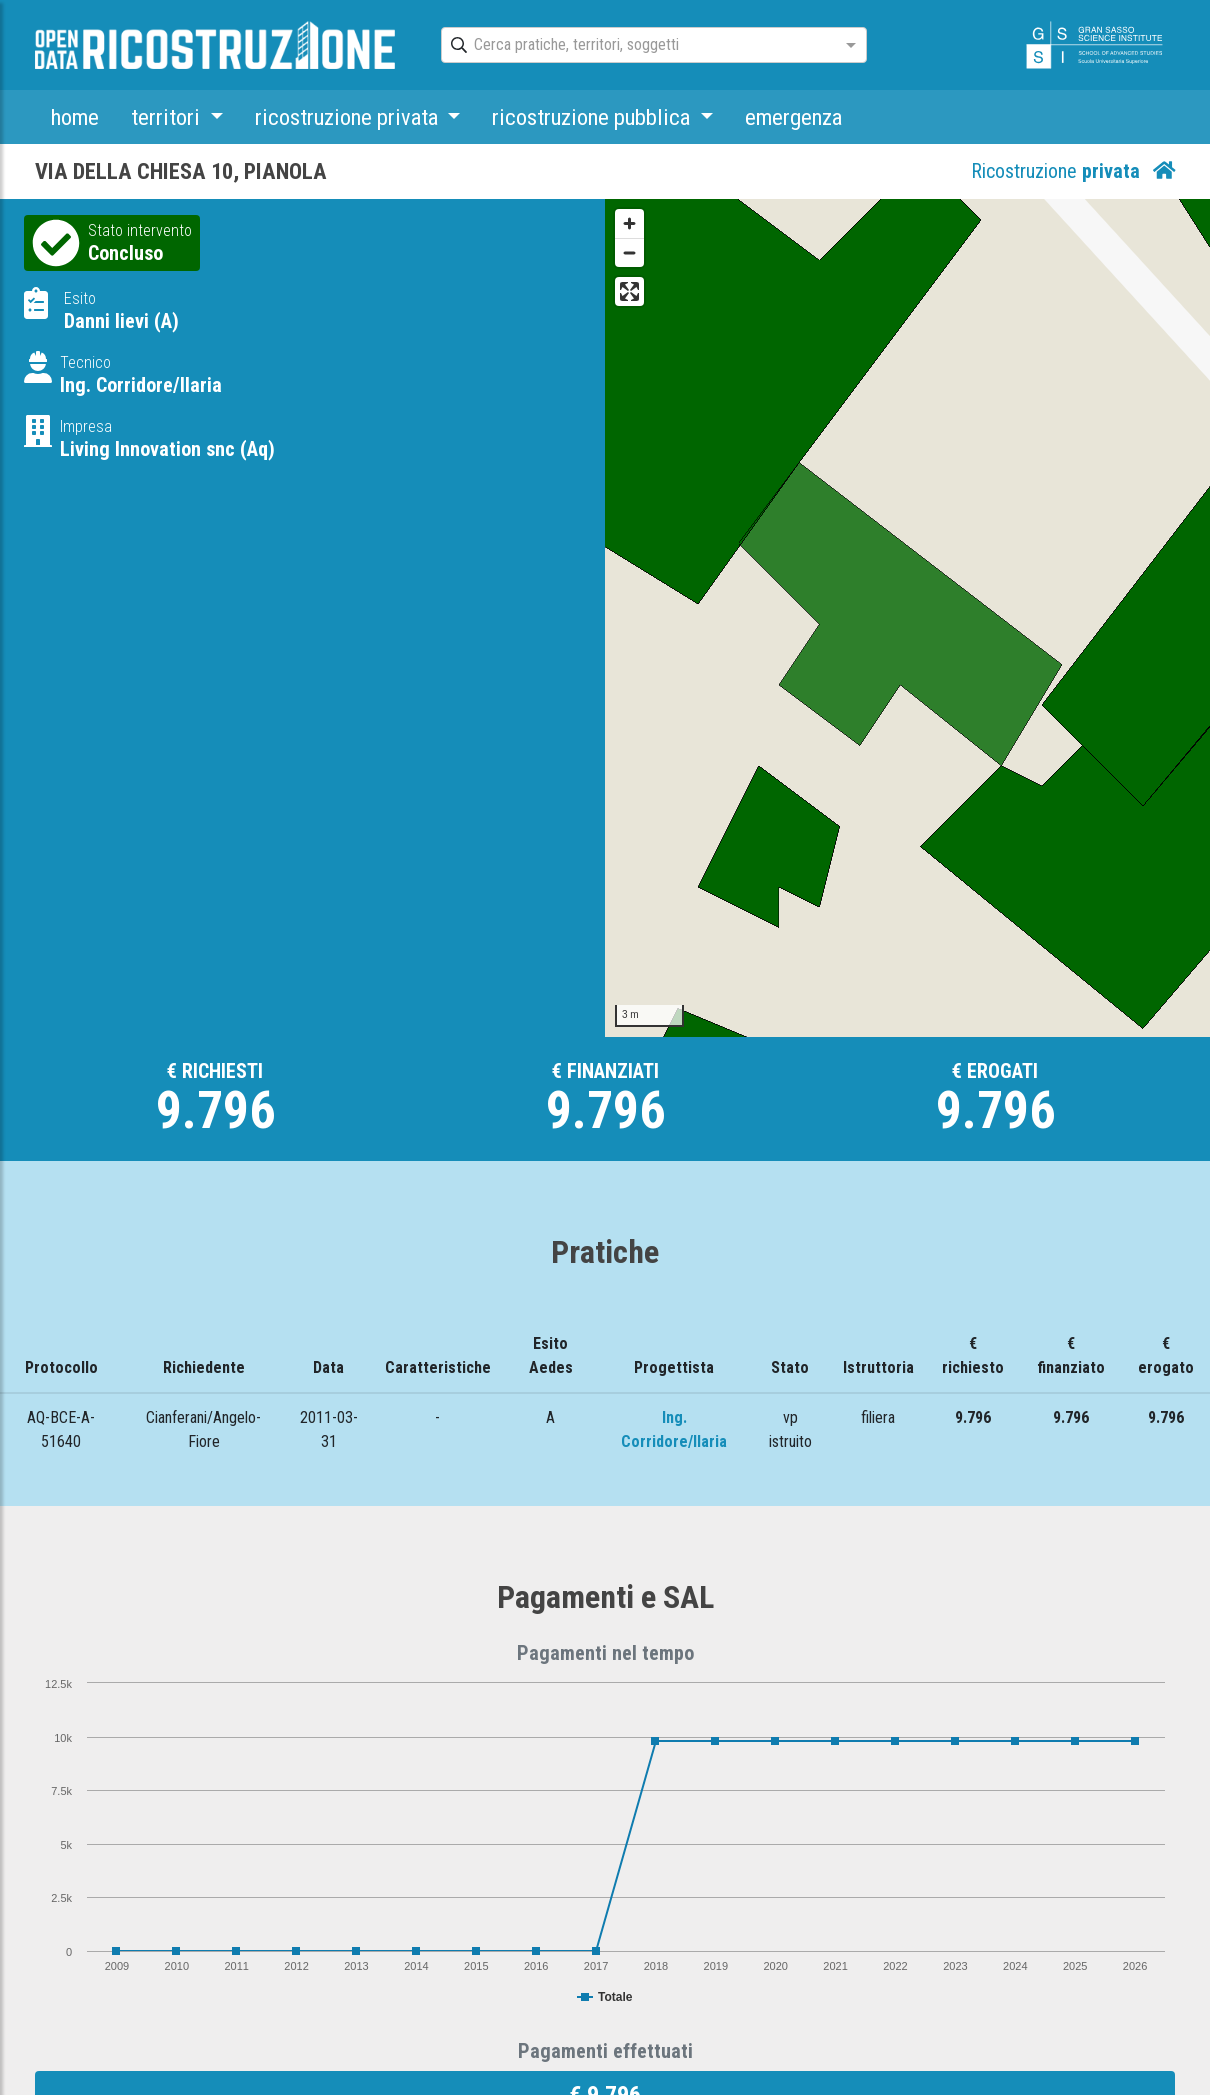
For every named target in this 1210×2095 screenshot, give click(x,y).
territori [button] (168, 117)
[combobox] (636, 46)
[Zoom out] (629, 252)
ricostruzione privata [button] (349, 117)
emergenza (793, 117)
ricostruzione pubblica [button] (593, 117)
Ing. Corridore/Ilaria (141, 385)
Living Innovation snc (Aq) (167, 449)
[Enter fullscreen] (629, 291)
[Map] (907, 618)
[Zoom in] (629, 223)
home (75, 117)
